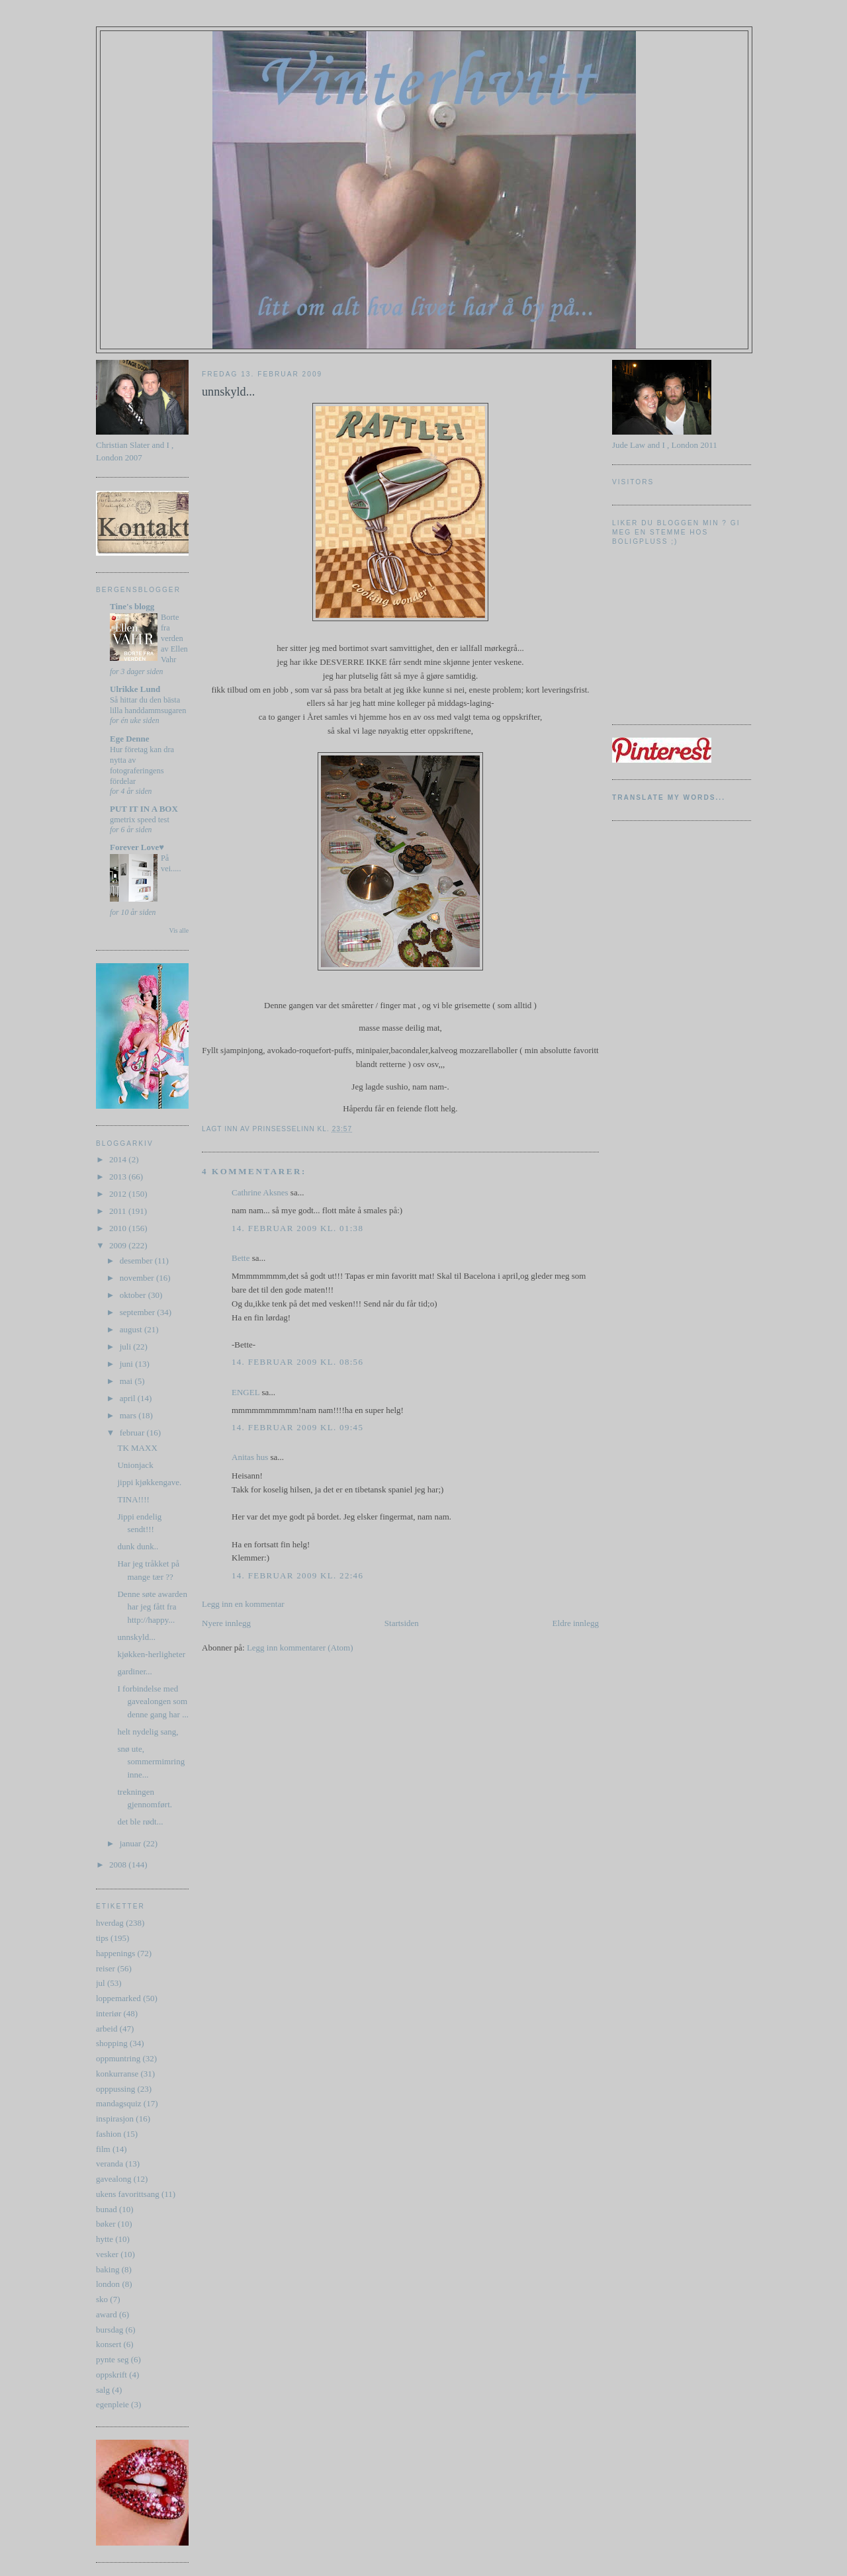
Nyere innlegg (226, 1623)
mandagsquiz (119, 2103)
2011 (118, 1211)
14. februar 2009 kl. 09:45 (297, 1427)
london (108, 2284)
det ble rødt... (140, 1821)
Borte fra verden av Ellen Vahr (174, 638)
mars (129, 1415)
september (138, 1312)
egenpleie (112, 2404)
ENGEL (245, 1392)
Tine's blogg (132, 606)
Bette (240, 1258)
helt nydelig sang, (147, 1732)
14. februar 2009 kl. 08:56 (297, 1362)
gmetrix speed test (139, 819)
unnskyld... (136, 1637)
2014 (118, 1159)
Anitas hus (250, 1457)
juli (127, 1347)
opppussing (115, 2089)
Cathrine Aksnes (260, 1192)
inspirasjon (115, 2119)
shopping (112, 2043)
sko (102, 2299)
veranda (109, 2163)
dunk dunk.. (137, 1546)
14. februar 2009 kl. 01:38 (297, 1228)
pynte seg (112, 2359)
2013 (118, 1176)
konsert (108, 2344)
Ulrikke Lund (135, 689)
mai (127, 1381)
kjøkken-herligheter (151, 1654)
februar (133, 1433)
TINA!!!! (133, 1499)
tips (102, 1938)
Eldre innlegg (576, 1623)
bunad (106, 2209)
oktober (134, 1295)
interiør (108, 2013)
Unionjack (135, 1465)
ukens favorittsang (127, 2194)
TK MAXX (137, 1448)
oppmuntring (118, 2058)
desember (137, 1261)
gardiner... (134, 1671)
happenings (115, 1953)
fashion (108, 2134)
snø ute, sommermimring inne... (151, 1762)
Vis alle (179, 930)
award (106, 2314)
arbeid (106, 2029)
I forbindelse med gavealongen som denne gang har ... (152, 1701)
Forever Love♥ (137, 847)
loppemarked (118, 1998)
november (138, 1278)
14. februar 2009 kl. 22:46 (297, 1575)
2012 (118, 1194)
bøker (106, 2224)
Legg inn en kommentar (243, 1604)
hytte (104, 2239)
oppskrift (111, 2375)
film (103, 2149)
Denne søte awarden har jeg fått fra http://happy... (152, 1607)
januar (132, 1843)
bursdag (109, 2330)
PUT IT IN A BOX (144, 809)
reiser (105, 1968)
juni (127, 1364)
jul (100, 1983)
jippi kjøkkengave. (149, 1482)
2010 (118, 1228)
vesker (107, 2254)
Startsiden (401, 1623)
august (132, 1329)
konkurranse (117, 2074)
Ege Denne (130, 739)
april (129, 1398)
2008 (118, 1864)
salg (103, 2390)
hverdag (110, 1923)
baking (107, 2269)
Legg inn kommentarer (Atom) (300, 1648)
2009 (118, 1245)
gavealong (113, 2179)
